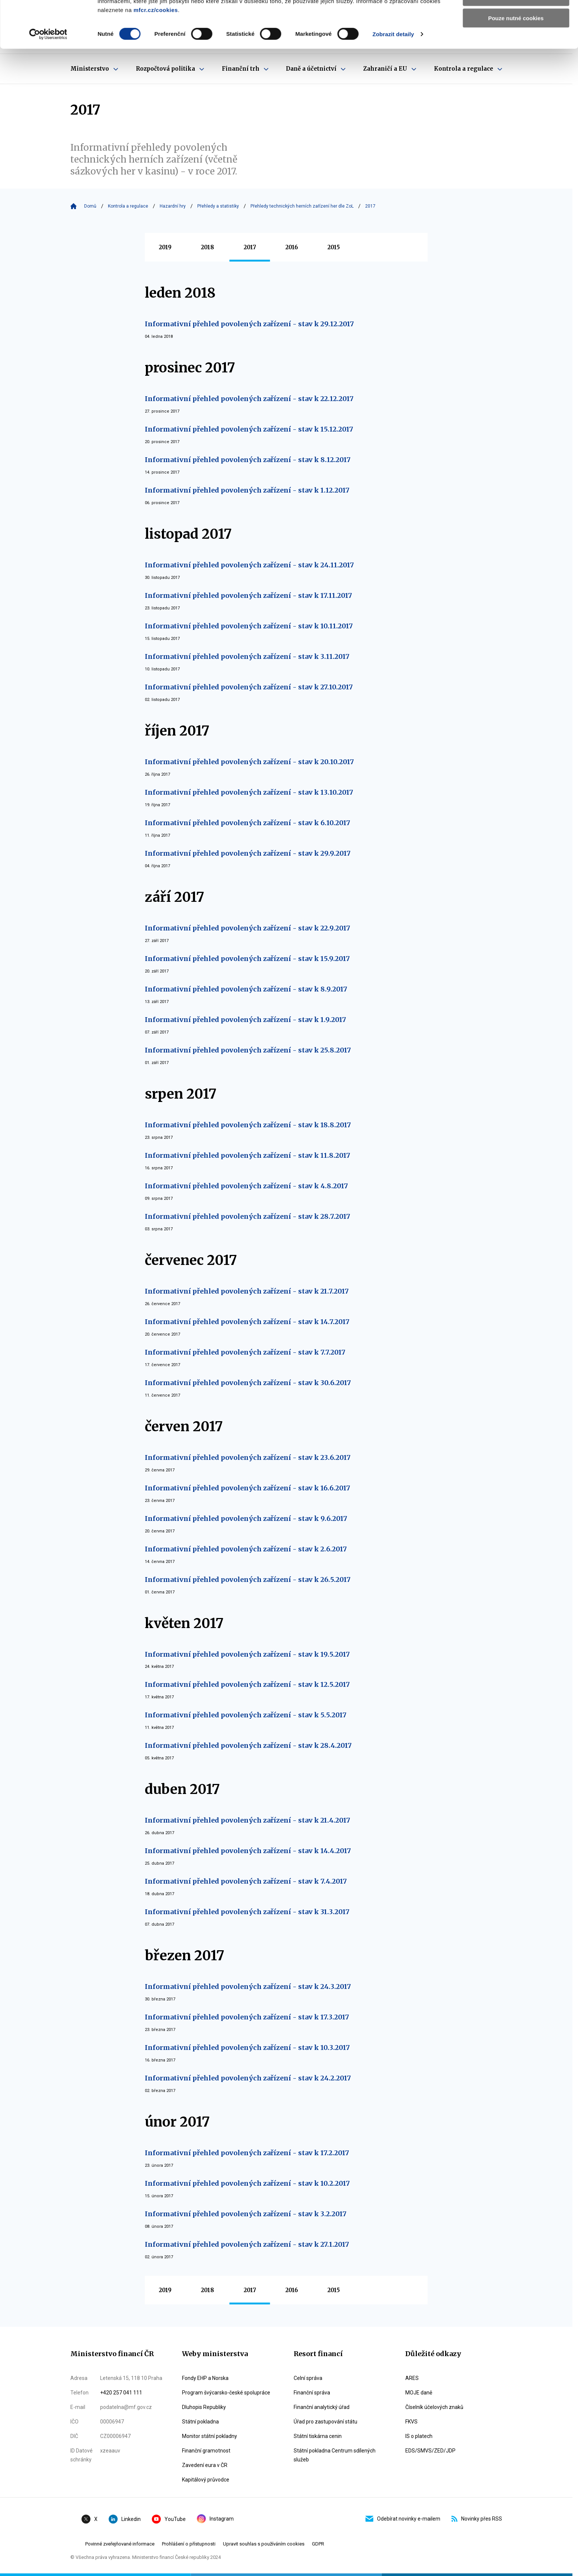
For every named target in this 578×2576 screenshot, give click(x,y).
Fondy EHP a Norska (205, 2378)
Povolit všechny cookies (515, 18)
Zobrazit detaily (393, 78)
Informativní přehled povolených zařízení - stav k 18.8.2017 (248, 1125)
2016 (291, 247)
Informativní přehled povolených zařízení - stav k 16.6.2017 (247, 1488)
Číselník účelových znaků (434, 2407)
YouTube (169, 2519)
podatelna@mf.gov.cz (126, 2407)
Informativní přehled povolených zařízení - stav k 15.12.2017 (249, 429)
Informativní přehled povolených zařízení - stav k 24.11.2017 (249, 565)
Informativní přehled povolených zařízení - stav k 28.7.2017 (247, 1216)
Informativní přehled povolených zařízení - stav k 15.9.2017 (247, 958)
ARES (412, 2378)
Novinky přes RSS (476, 2519)
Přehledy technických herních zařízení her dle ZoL (302, 206)
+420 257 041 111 (121, 2393)
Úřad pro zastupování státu (325, 2422)
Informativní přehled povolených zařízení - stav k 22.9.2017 (247, 928)
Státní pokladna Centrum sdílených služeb (335, 2455)
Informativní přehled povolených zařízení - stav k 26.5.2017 (248, 1579)
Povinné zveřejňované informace (119, 2544)
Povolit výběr (515, 40)
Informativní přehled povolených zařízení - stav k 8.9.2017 (246, 989)
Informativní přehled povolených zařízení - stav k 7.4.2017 (246, 1881)
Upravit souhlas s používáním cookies (263, 2544)
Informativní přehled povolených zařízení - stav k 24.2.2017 (248, 2078)
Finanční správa (312, 2393)
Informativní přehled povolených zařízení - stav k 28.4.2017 (248, 1745)
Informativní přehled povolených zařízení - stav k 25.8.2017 (248, 1050)
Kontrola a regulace (128, 206)
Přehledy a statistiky (218, 206)
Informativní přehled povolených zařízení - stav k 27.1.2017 (247, 2244)
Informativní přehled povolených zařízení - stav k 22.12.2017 (249, 398)
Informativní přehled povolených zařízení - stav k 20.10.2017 (249, 761)
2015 (334, 247)
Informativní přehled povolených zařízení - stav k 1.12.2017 (247, 490)
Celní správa (308, 2378)
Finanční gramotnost (206, 2451)
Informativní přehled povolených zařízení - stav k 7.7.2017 (245, 1352)
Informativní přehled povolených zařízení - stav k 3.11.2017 (247, 656)
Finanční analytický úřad (321, 2407)
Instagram (215, 2518)
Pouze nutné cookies (515, 62)
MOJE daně (418, 2393)
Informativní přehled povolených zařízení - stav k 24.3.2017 (248, 1986)
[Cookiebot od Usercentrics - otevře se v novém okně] (48, 78)
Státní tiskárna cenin (318, 2436)
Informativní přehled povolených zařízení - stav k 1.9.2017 (245, 1019)
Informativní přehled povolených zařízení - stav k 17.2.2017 (247, 2153)
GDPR (318, 2544)
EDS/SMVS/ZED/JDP (430, 2451)
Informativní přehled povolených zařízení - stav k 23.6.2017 (248, 1457)
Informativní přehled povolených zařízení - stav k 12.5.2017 (247, 1684)
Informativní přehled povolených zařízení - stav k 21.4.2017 (247, 1820)
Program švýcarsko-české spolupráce (226, 2393)
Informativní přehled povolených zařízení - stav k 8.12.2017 (248, 459)
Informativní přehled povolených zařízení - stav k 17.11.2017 (248, 595)
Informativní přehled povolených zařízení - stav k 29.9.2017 (248, 853)
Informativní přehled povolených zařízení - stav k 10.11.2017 (249, 626)
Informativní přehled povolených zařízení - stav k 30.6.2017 (248, 1382)
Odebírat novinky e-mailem (402, 2519)
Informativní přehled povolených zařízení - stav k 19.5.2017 (247, 1654)
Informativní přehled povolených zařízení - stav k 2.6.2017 (246, 1549)
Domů (90, 206)
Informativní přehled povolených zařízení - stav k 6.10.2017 (247, 822)
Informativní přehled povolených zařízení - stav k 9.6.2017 (246, 1518)
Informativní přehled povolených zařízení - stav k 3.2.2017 (246, 2214)
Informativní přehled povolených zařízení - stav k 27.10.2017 (249, 687)
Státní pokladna (200, 2422)
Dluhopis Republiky (204, 2407)
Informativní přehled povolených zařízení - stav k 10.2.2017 (247, 2183)
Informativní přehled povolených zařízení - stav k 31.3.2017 (247, 1911)
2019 (165, 247)
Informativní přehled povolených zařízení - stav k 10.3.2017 (247, 2047)
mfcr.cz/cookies (156, 54)
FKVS (411, 2422)
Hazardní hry (173, 206)
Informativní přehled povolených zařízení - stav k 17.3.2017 (247, 2017)
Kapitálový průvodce (205, 2480)
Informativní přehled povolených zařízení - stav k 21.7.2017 (247, 1291)
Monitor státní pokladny (209, 2436)
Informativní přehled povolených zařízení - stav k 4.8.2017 (246, 1186)
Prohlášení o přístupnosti (188, 2544)
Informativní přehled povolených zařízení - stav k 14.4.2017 (248, 1850)
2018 (207, 247)
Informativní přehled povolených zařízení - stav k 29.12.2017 (249, 324)
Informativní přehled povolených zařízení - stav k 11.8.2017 (247, 1155)
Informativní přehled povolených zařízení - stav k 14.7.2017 (247, 1321)
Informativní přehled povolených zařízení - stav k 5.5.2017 (246, 1715)
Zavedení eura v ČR (204, 2465)
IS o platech (418, 2436)
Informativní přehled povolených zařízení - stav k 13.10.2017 (249, 792)
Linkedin (125, 2519)
